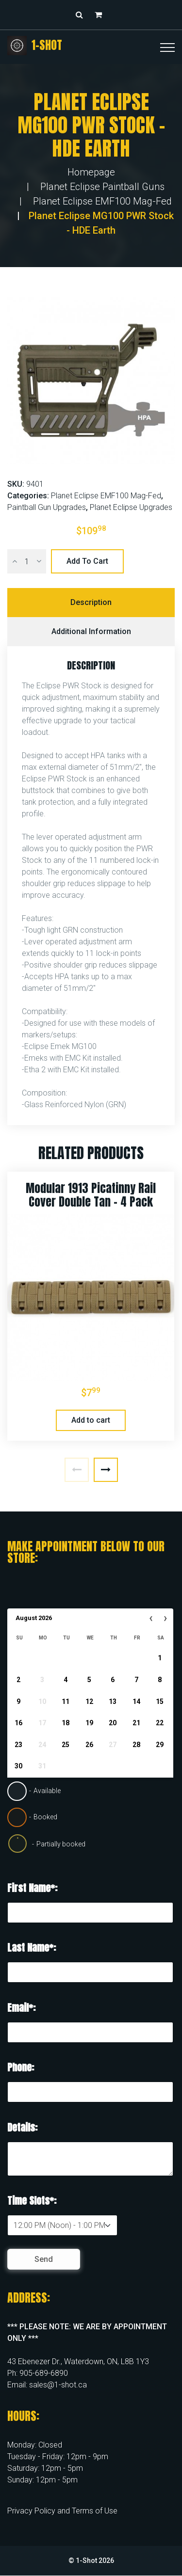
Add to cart (87, 561)
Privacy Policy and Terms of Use (62, 2510)
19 (89, 1723)
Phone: (20, 2067)
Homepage (91, 172)
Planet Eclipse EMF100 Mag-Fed (102, 201)
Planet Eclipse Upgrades (131, 507)
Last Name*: (31, 1947)
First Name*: (32, 1887)
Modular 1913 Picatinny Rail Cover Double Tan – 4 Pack (91, 1195)
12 (89, 1701)
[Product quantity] (26, 561)
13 (112, 1701)
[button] (101, 14)
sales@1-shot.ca (58, 2384)
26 (89, 1745)
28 (136, 1745)
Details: (22, 2127)
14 (136, 1701)
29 (160, 1745)
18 (65, 1723)
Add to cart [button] (90, 1420)
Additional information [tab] (91, 631)
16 (18, 1723)
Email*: (21, 2007)
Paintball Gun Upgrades (46, 507)
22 (160, 1723)
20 (112, 1723)
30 (18, 1766)
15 (160, 1701)
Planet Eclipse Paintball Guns (102, 186)
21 (136, 1723)
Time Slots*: (31, 2200)
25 (65, 1745)
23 (18, 1745)
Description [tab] (91, 602)
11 (65, 1701)
